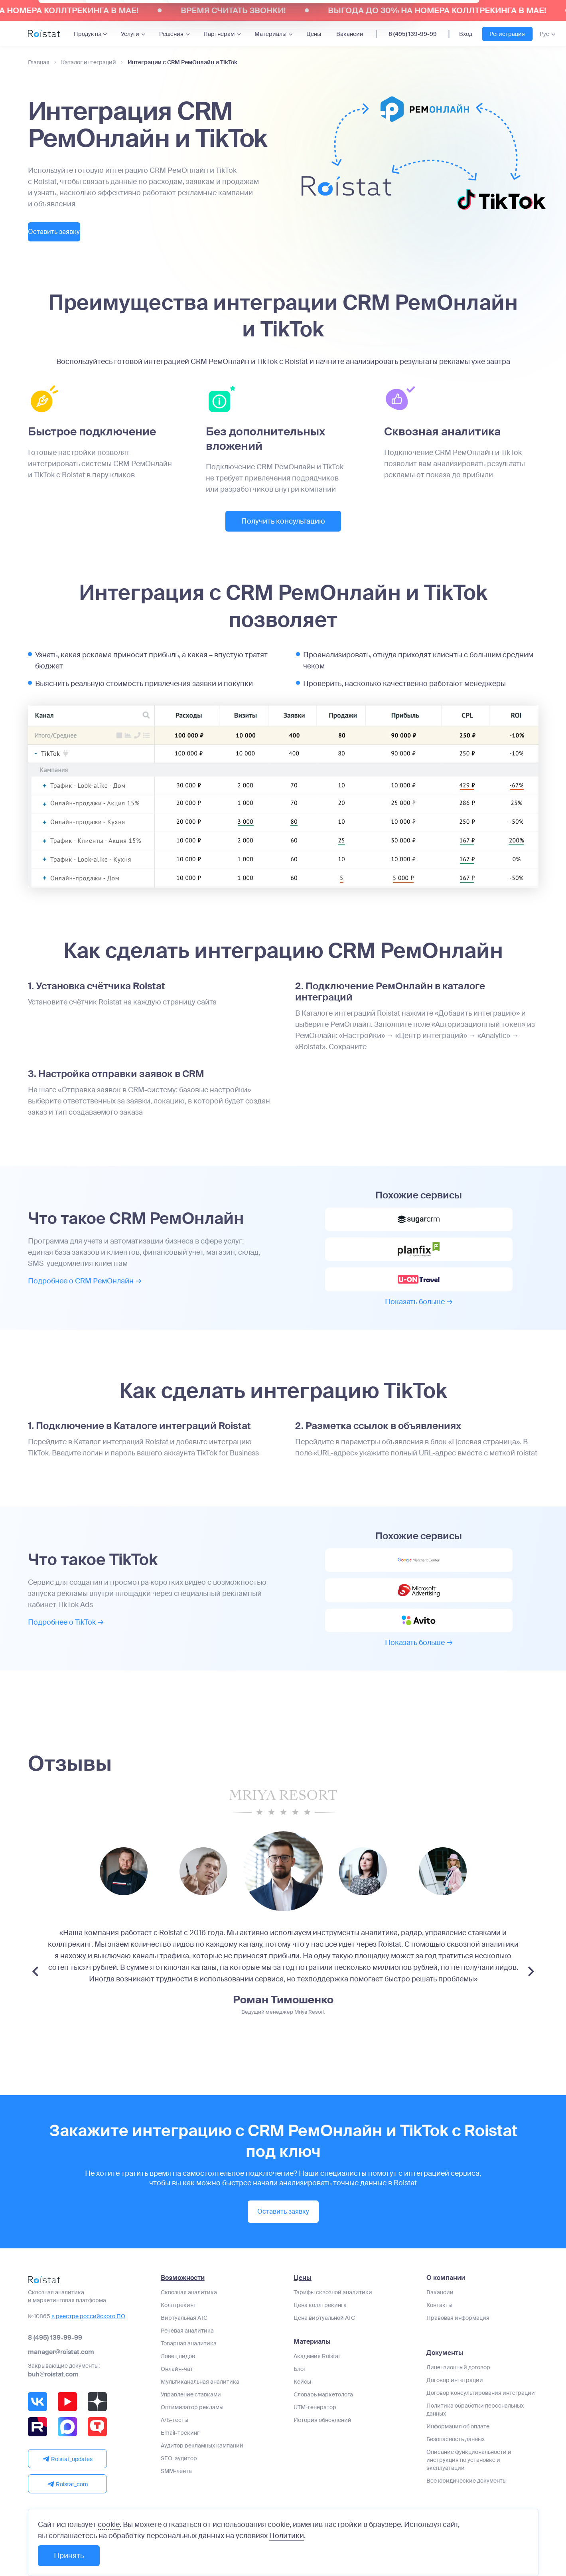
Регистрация (507, 34)
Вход (465, 34)
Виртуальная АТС (184, 2345)
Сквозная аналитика (189, 2319)
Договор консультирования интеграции (480, 2420)
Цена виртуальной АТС (324, 2345)
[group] (124, 1900)
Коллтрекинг (178, 2332)
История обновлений (322, 2447)
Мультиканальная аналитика (200, 2408)
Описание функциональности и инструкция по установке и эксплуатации (468, 2487)
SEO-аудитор (179, 2485)
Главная (38, 62)
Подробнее (85, 1289)
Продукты (87, 34)
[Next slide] (531, 2000)
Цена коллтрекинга (320, 2332)
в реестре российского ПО (88, 2343)
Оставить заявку (72, 232)
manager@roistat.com (61, 2379)
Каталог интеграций (88, 62)
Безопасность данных (455, 2466)
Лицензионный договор (458, 2394)
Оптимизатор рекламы (192, 2434)
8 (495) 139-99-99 (413, 34)
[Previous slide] (35, 2000)
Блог (300, 2396)
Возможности (183, 2305)
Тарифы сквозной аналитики (333, 2319)
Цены (313, 34)
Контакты (439, 2332)
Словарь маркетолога (323, 2421)
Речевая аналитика (187, 2357)
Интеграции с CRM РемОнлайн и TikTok (182, 62)
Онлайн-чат (177, 2396)
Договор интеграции (454, 2407)
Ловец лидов (178, 2383)
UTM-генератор (315, 2434)
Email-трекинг (180, 2459)
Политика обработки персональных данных (475, 2436)
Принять (69, 2555)
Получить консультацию (283, 523)
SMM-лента (176, 2498)
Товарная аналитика (189, 2370)
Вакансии (349, 34)
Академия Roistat (317, 2383)
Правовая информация (457, 2345)
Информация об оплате (457, 2453)
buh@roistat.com (53, 2401)
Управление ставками (191, 2421)
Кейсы (302, 2408)
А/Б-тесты (174, 2447)
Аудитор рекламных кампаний (202, 2472)
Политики (286, 2535)
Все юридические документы (466, 2507)
